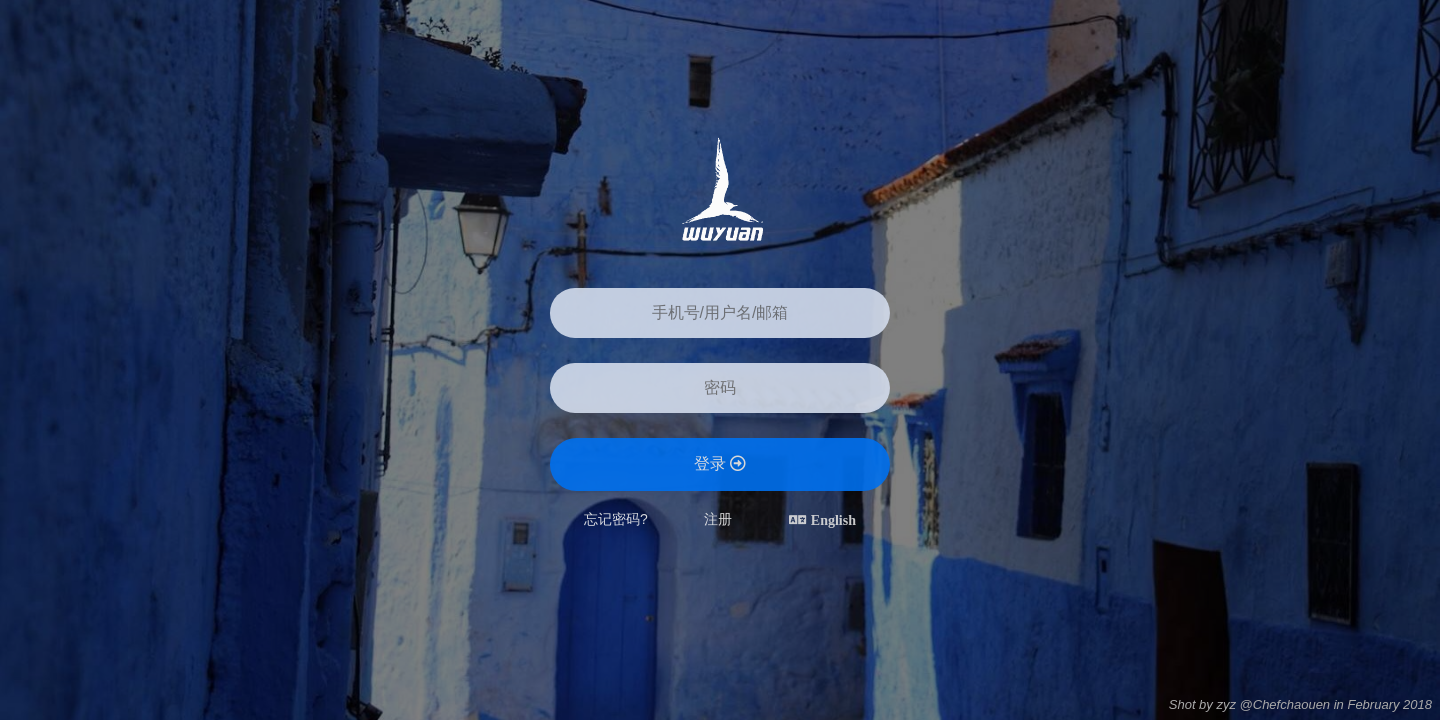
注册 (718, 519)
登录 (720, 463)
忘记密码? (616, 519)
